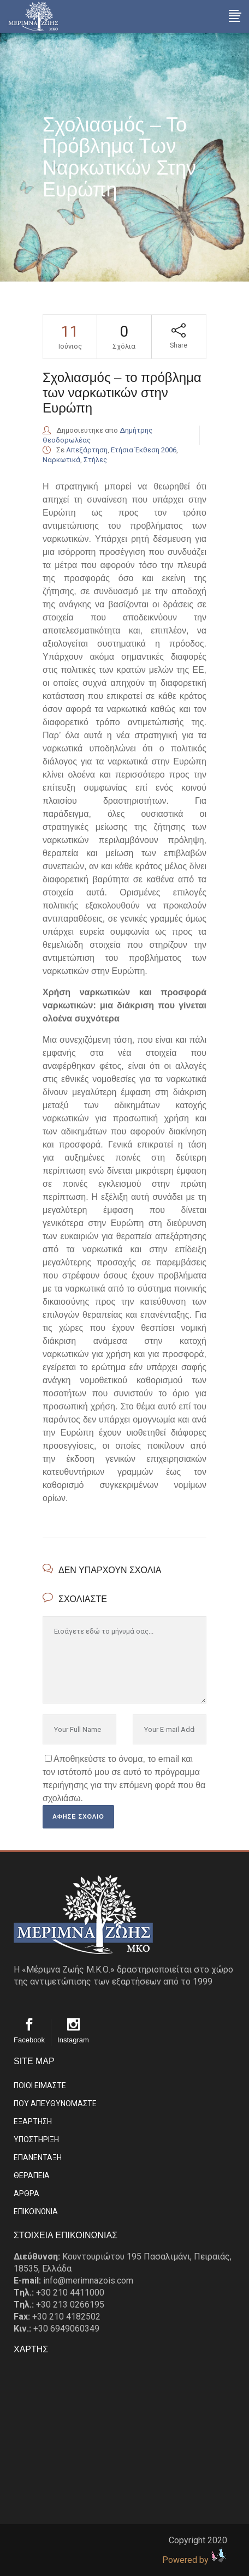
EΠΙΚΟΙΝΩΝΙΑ (36, 2211)
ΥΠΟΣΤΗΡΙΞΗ (36, 2139)
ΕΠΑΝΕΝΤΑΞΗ (38, 2157)
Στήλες (95, 460)
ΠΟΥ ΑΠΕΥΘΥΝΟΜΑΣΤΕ (55, 2103)
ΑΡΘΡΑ (26, 2193)
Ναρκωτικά (61, 460)
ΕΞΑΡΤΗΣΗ (33, 2121)
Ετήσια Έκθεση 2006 (143, 450)
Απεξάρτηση (87, 450)
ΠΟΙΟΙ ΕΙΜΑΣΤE (40, 2085)
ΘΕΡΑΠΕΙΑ (32, 2175)
